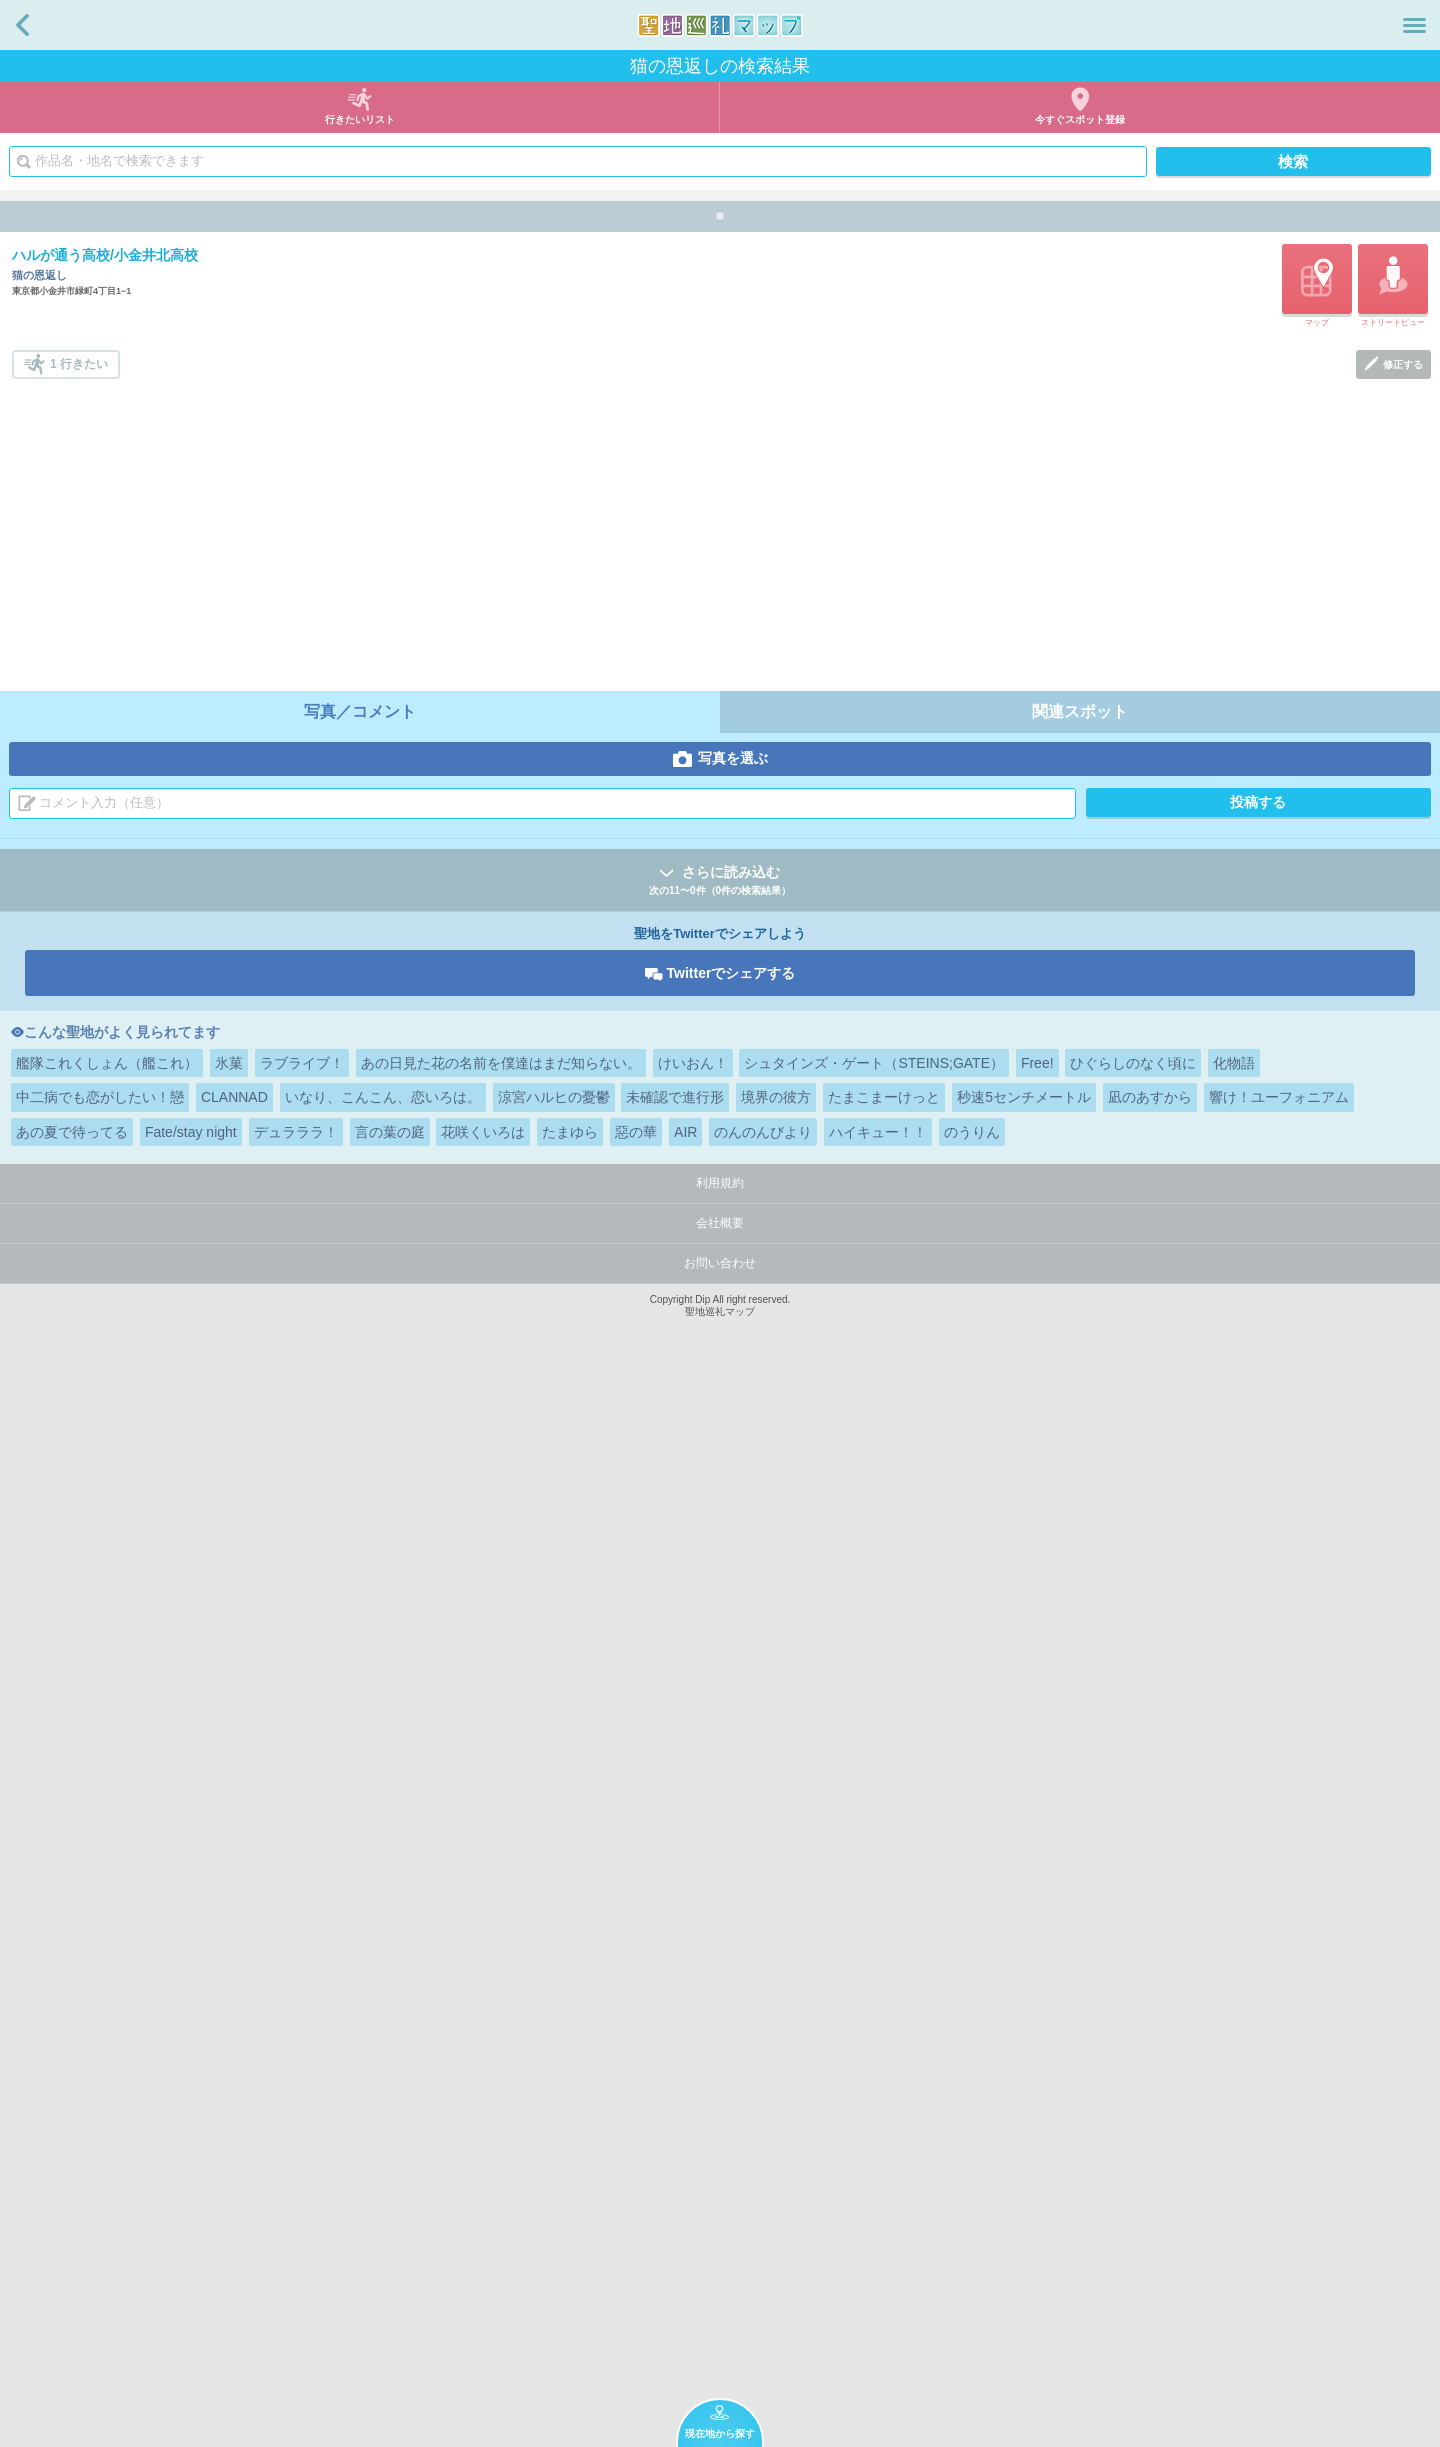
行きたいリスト (360, 119)
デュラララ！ (296, 2201)
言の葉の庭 (390, 2201)
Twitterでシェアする (731, 2042)
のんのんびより (763, 2201)
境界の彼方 (776, 2166)
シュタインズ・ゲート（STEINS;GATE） (874, 2132)
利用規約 (720, 2252)
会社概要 (720, 2292)
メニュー (1414, 25)
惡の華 (636, 2201)
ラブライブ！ (302, 2132)
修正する (1403, 1433)
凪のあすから (1150, 2166)
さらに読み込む (720, 1950)
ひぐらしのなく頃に (1133, 2132)
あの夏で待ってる (72, 2201)
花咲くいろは (483, 2201)
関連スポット (1080, 1780)
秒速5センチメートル (1024, 2166)
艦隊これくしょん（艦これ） (107, 2132)
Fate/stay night (191, 2201)
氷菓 (229, 2132)
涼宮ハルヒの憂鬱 (554, 2166)
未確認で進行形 (675, 2166)
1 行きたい (79, 1433)
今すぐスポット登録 (1080, 119)
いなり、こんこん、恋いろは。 (383, 2166)
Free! (1037, 2132)
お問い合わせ (720, 2332)
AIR (685, 2201)
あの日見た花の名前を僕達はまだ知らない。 (501, 2132)
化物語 (1234, 2132)
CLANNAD (234, 2166)
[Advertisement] (722, 1598)
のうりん (972, 2201)
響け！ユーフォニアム (1279, 2166)
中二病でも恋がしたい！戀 (100, 2166)
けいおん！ (693, 2132)
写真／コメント (360, 1780)
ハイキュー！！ (878, 2201)
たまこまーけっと (884, 2166)
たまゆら (570, 2201)
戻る (22, 25)
